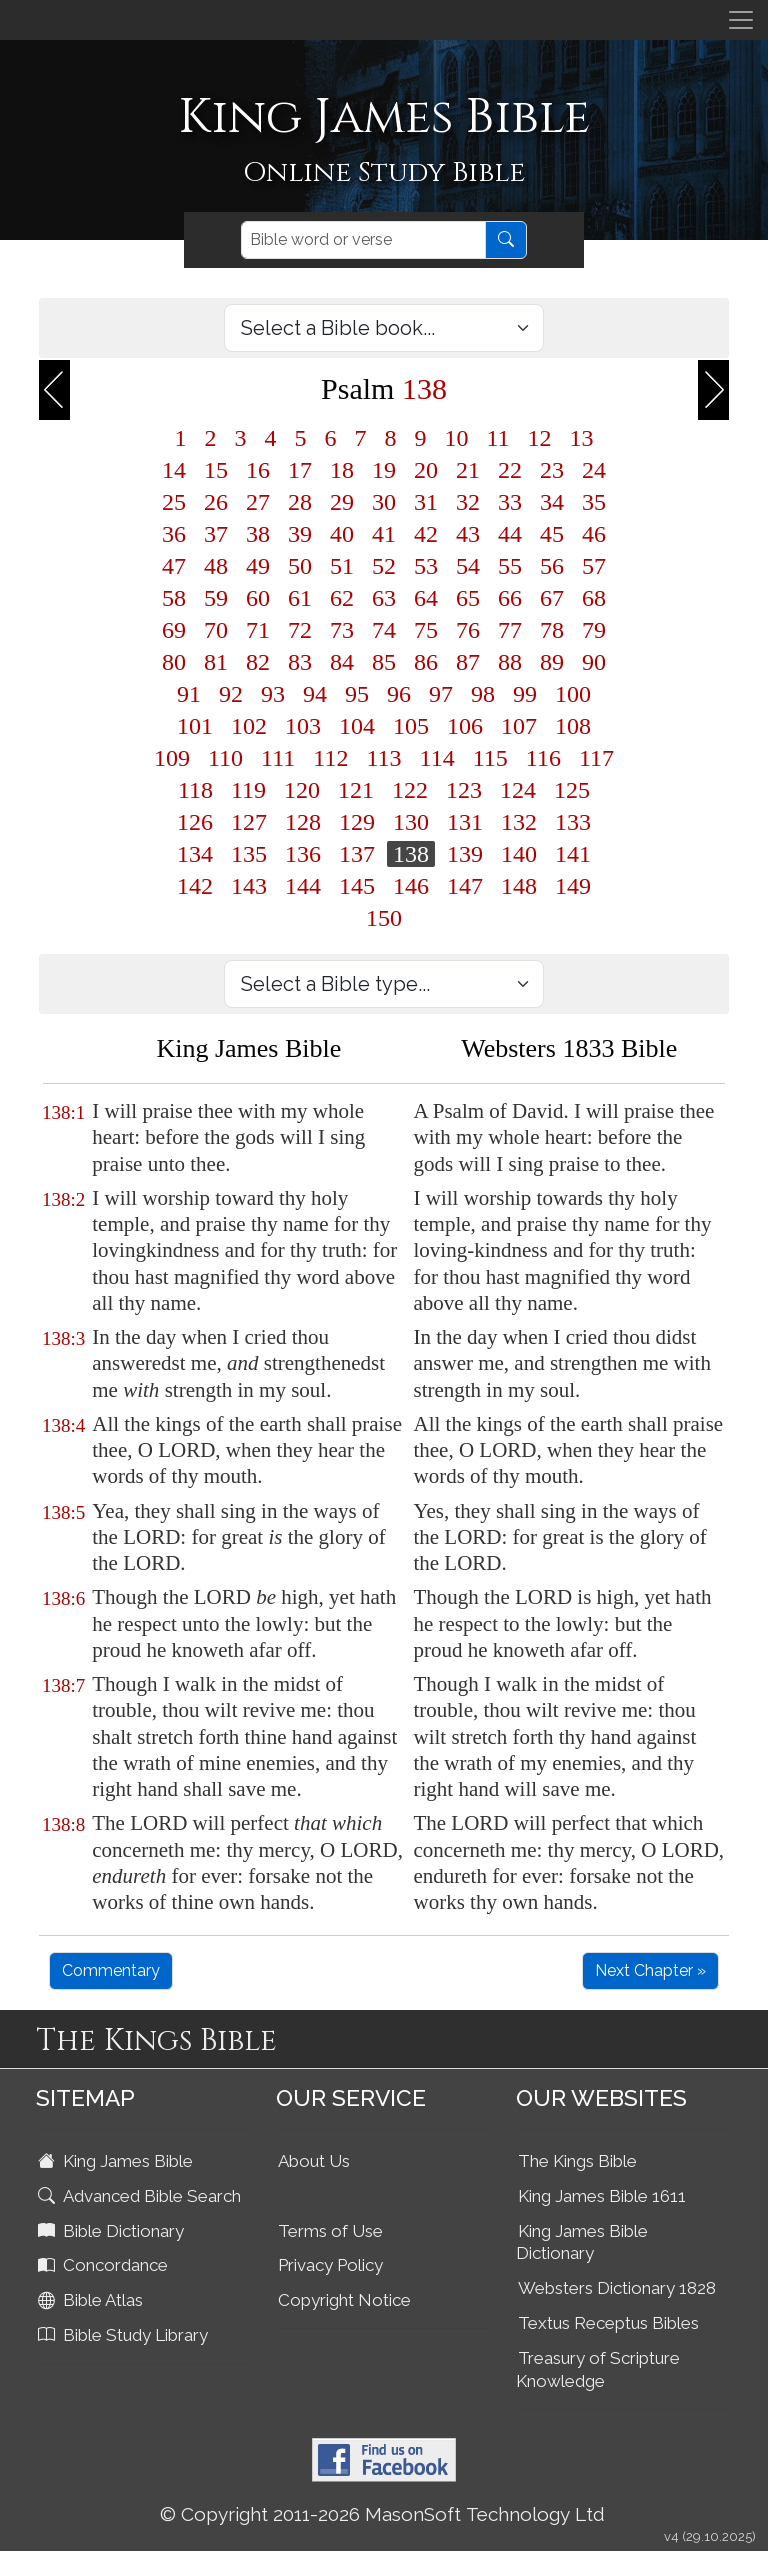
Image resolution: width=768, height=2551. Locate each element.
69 (174, 630)
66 (510, 598)
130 (411, 822)
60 (258, 598)
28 (300, 502)
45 (552, 534)
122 (410, 790)
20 (426, 470)
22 (510, 470)
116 (543, 758)
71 (258, 630)
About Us (314, 2161)
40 (342, 534)
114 (437, 758)
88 (510, 662)
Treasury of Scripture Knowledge (598, 2369)
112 (330, 758)
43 (468, 534)
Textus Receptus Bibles (608, 2323)
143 (249, 886)
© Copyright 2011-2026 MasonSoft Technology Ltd (382, 2514)
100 (573, 694)
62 (342, 598)
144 (303, 886)
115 (490, 758)
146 (411, 886)
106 (465, 726)
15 (216, 470)
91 (189, 694)
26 (216, 502)
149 (573, 886)
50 (300, 566)
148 (519, 886)
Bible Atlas (92, 2300)
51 (342, 566)
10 (456, 438)
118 (195, 790)
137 (357, 854)
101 (195, 726)
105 (411, 726)
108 (573, 726)
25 (174, 502)
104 (357, 726)
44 (510, 534)
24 (594, 470)
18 (342, 470)
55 (510, 566)
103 (303, 726)
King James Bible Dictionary (582, 2242)
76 (468, 630)
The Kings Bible (577, 2161)
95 (357, 694)
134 (195, 854)
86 (426, 662)
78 (552, 630)
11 (497, 438)
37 (216, 534)
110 (225, 758)
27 (258, 502)
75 (426, 630)
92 (231, 694)
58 (174, 598)
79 (594, 630)
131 (465, 822)
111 (278, 758)
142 (195, 886)
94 (315, 694)
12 (540, 438)
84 (342, 662)
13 (582, 438)
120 (302, 790)
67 (552, 598)
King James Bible (117, 2161)
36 (174, 534)
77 (510, 630)
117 (596, 758)
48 (216, 566)
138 (411, 854)
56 (552, 566)
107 (519, 726)
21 (468, 470)
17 (300, 470)
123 (464, 790)
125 (572, 790)
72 (300, 630)
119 (248, 790)
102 (249, 726)
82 (258, 662)
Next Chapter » (650, 1970)
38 (258, 534)
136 (303, 854)
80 (174, 662)
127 (249, 822)
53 (426, 566)
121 (356, 790)
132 (519, 822)
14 (174, 470)
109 (172, 758)
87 (468, 662)
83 (300, 662)
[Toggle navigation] (741, 20)
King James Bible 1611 (602, 2196)
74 (384, 630)
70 (216, 630)
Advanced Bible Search (141, 2196)
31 (426, 502)
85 (384, 662)
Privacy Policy (330, 2265)
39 (300, 534)
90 (594, 662)
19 (384, 470)
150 (384, 918)
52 (384, 566)
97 (441, 694)
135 (249, 854)
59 (216, 598)
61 (300, 598)
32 (468, 502)
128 (303, 822)
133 (573, 822)
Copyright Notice (344, 2300)
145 (357, 886)
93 (273, 694)
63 (384, 598)
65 (468, 598)
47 (174, 566)
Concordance (105, 2265)
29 (342, 502)
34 (552, 502)
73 (342, 630)
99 (525, 694)
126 (195, 822)
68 (594, 598)
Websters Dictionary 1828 (617, 2288)
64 (426, 598)
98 (483, 694)
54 (468, 566)
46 (594, 534)
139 (465, 854)
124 (518, 790)
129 (357, 822)
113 (383, 758)
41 (384, 534)
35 (594, 502)
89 (552, 662)
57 (594, 566)
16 (258, 470)
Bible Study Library (125, 2335)
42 (426, 534)
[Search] (363, 240)
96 (399, 694)
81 (216, 662)
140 (519, 854)
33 (510, 502)
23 (552, 470)
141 (573, 854)
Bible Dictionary (113, 2231)
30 (384, 502)
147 (465, 886)
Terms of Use (330, 2231)
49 (258, 566)
